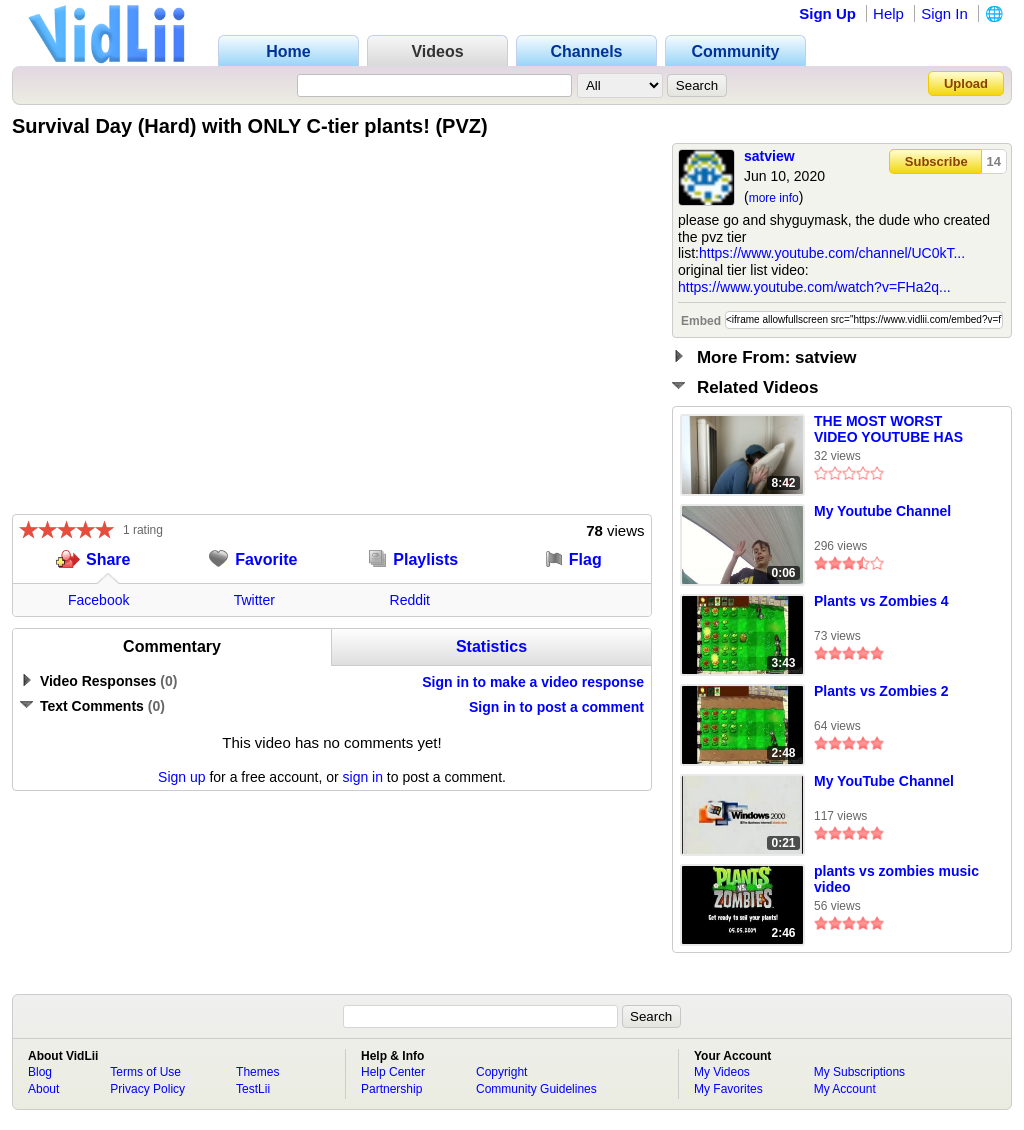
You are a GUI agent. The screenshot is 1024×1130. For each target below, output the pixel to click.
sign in (363, 777)
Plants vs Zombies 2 (881, 691)
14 (994, 161)
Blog (40, 1072)
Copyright (501, 1072)
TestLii (253, 1089)
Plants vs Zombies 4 (881, 601)
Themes (257, 1072)
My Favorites (728, 1089)
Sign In (944, 13)
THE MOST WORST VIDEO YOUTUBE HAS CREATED (888, 430)
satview (769, 156)
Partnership (391, 1089)
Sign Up (827, 13)
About (43, 1089)
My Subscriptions (859, 1072)
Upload (966, 83)
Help (888, 13)
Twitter (254, 600)
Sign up (181, 777)
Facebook (98, 600)
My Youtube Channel (882, 511)
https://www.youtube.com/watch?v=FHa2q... (814, 287)
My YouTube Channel (884, 781)
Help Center (393, 1072)
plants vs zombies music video (896, 879)
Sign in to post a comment (556, 707)
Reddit (410, 600)
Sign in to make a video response (533, 682)
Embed (701, 321)
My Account (845, 1089)
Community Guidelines (536, 1089)
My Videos (722, 1072)
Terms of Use (145, 1072)
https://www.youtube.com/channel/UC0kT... (832, 253)
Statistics (491, 646)
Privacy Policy (147, 1089)
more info (774, 198)
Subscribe (936, 161)
